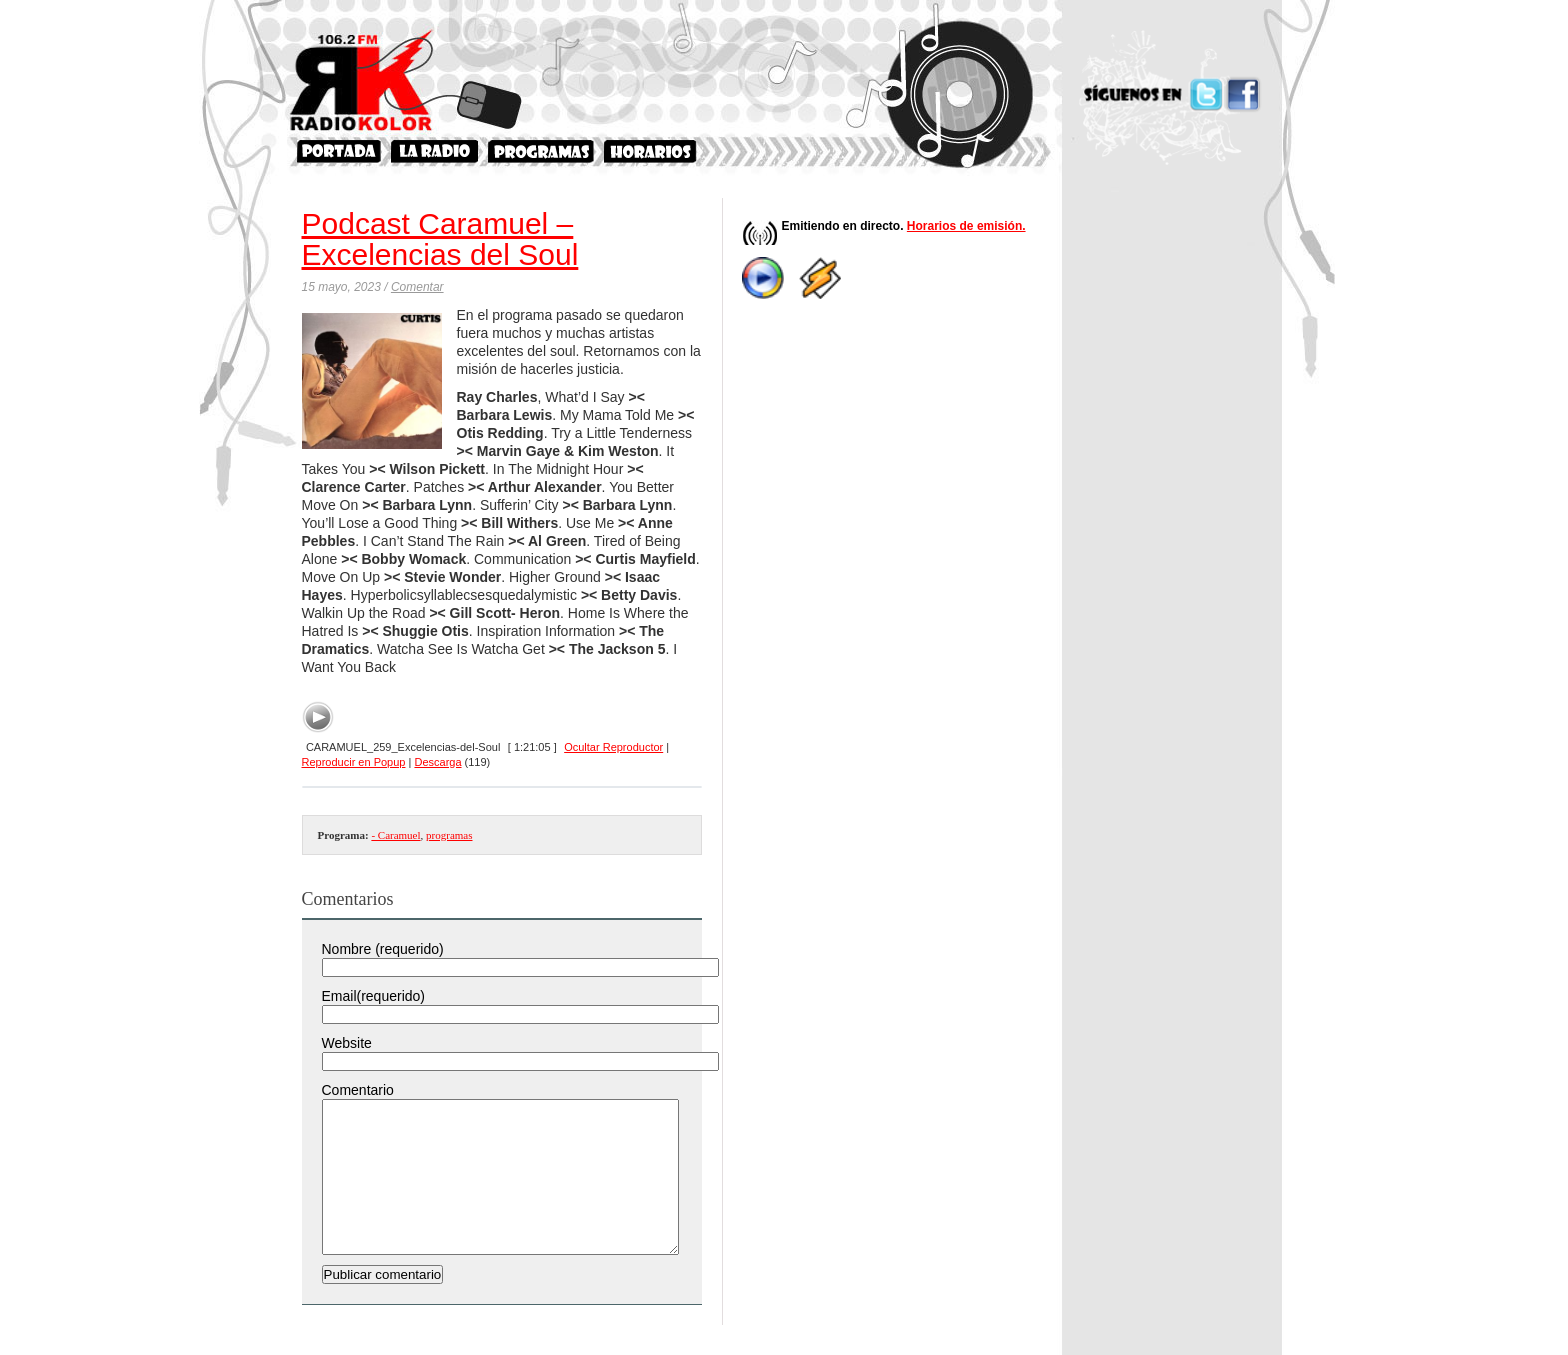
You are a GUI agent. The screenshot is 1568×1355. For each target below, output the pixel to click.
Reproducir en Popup (354, 762)
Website (347, 1043)
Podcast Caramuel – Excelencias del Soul (440, 239)
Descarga (437, 762)
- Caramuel (395, 835)
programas (449, 835)
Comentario (358, 1090)
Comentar (417, 287)
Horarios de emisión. (966, 226)
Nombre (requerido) (383, 949)
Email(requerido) (373, 996)
